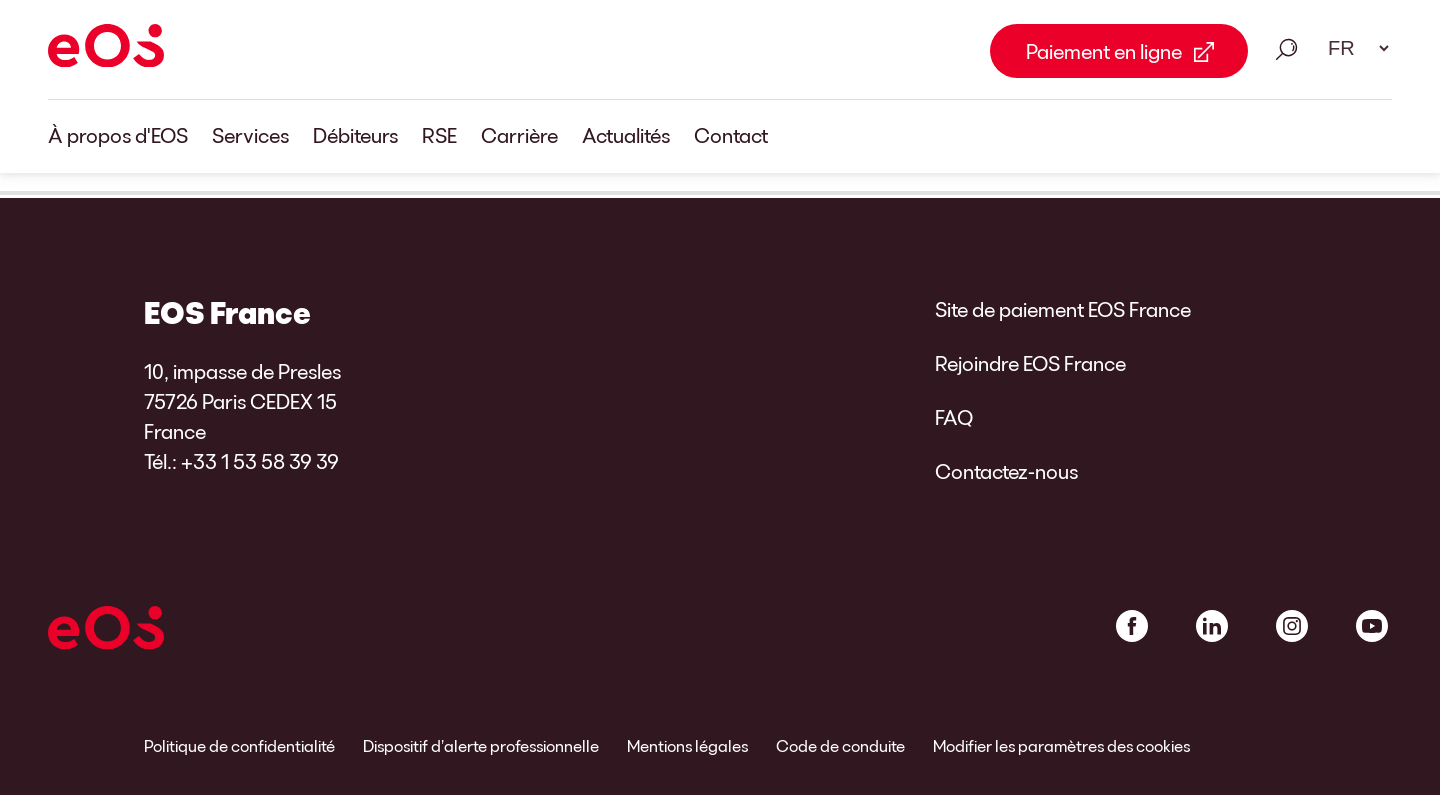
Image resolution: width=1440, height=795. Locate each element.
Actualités (626, 135)
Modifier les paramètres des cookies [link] (1061, 745)
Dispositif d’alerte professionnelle (481, 745)
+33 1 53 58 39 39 (260, 461)
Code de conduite (840, 745)
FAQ (954, 417)
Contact (731, 135)
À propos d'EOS (118, 135)
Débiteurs (355, 135)
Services (250, 135)
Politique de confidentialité (239, 745)
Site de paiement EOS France (1063, 309)
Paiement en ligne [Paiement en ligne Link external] (1104, 51)
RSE (439, 135)
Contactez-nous (1006, 471)
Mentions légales (687, 745)
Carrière (519, 135)
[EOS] (106, 49)
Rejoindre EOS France (1030, 363)
